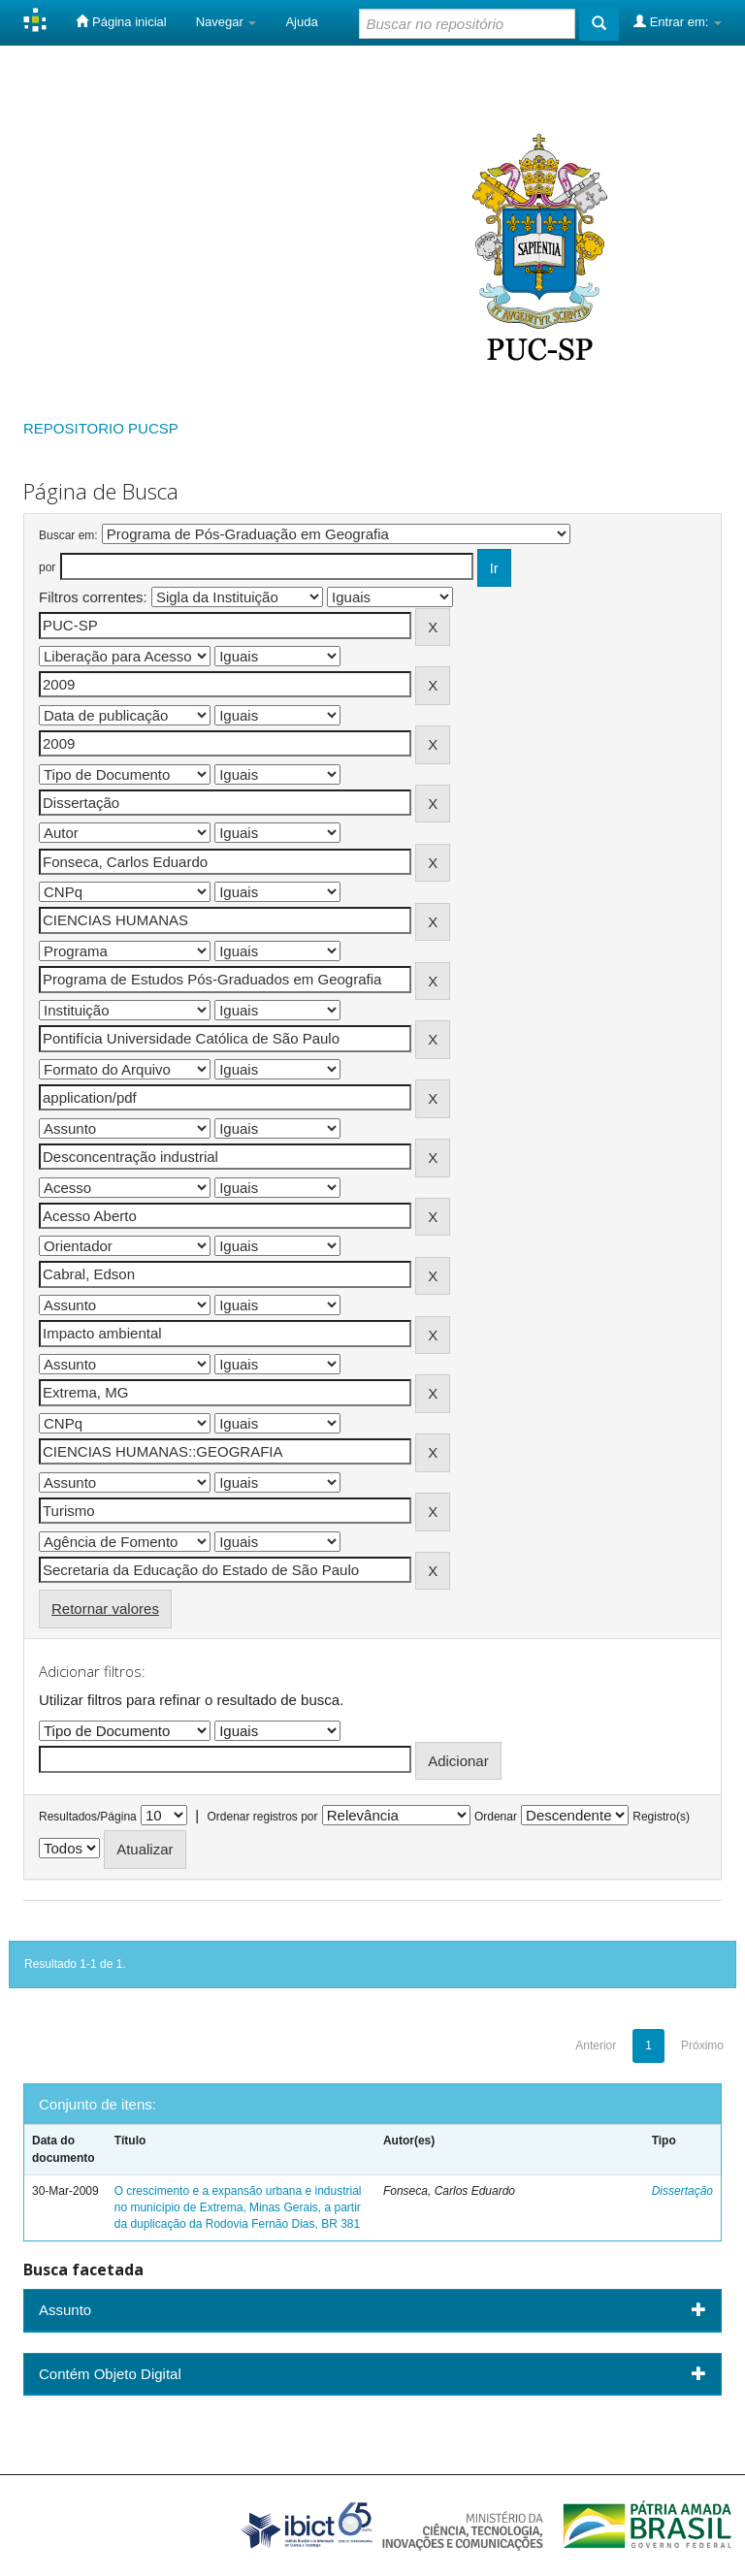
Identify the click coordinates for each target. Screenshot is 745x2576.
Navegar (226, 22)
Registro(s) (661, 1816)
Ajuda (301, 22)
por (47, 567)
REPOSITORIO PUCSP (100, 428)
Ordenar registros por (262, 1816)
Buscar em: (68, 535)
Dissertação (682, 2191)
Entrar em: (677, 21)
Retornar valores (105, 1608)
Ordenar (495, 1816)
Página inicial (121, 21)
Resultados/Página (88, 1816)
